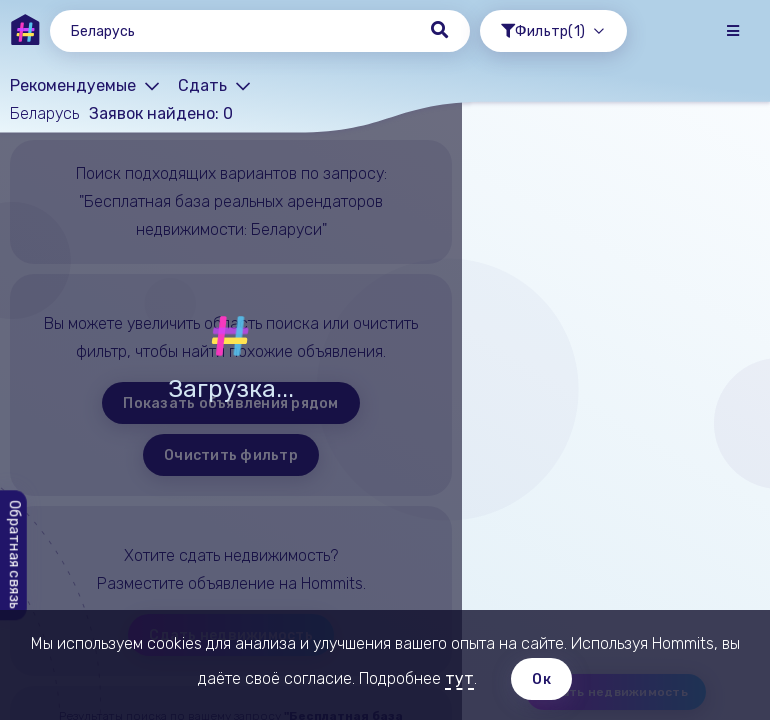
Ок (541, 679)
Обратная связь (14, 556)
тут (459, 678)
